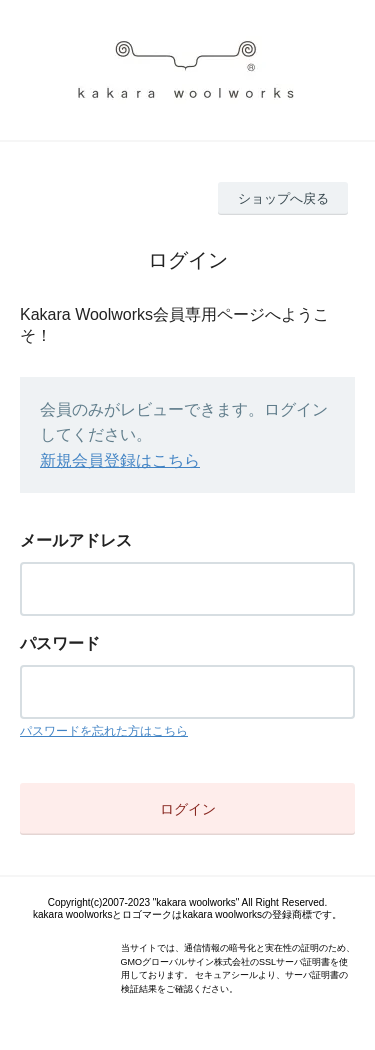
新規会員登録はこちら (120, 460)
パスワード (60, 643)
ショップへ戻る (283, 198)
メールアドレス (76, 540)
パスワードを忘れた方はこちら (104, 731)
